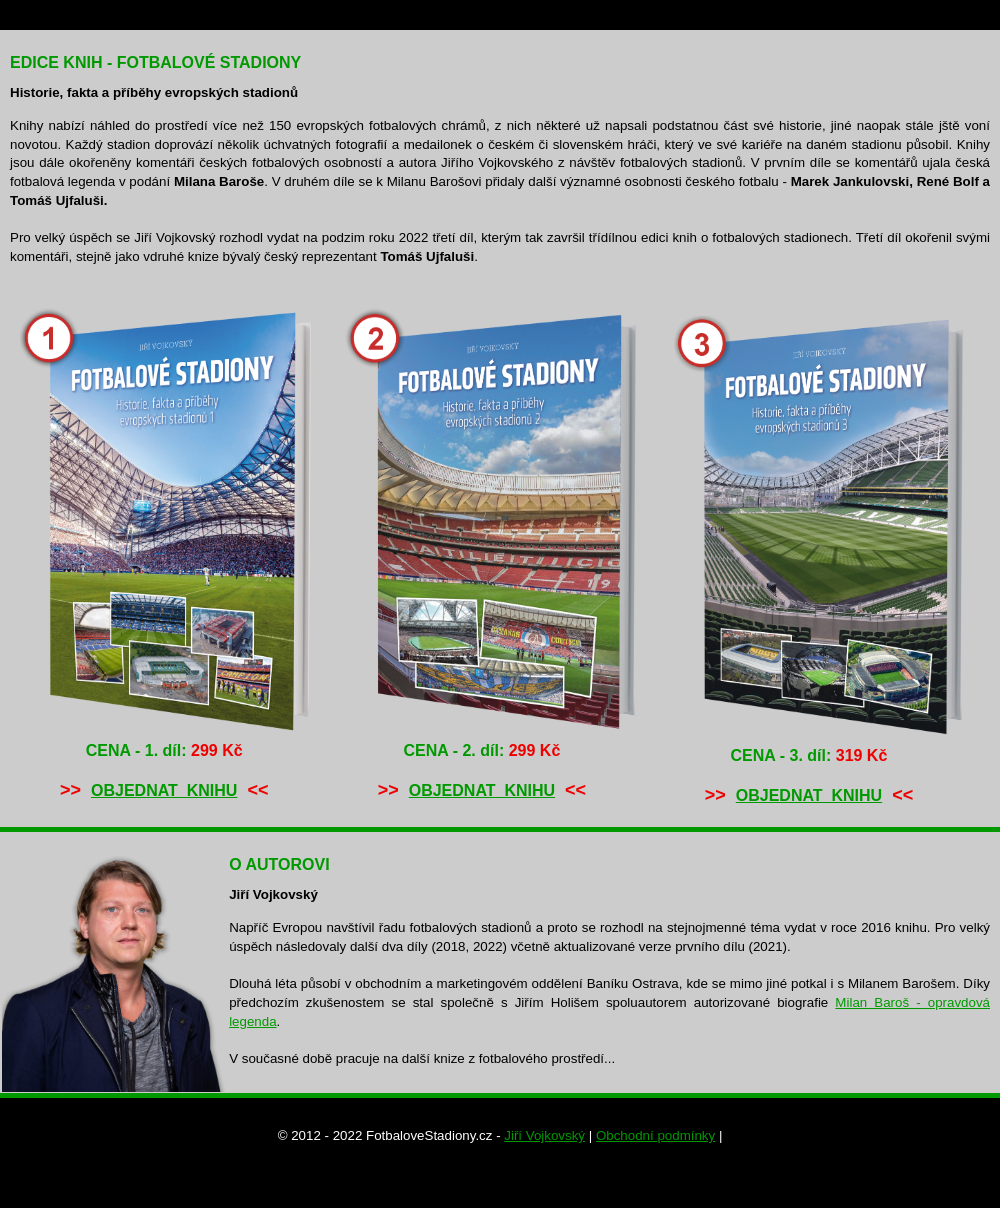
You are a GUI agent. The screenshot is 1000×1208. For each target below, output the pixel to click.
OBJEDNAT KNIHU (164, 790)
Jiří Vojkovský (544, 1135)
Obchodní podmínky (655, 1135)
